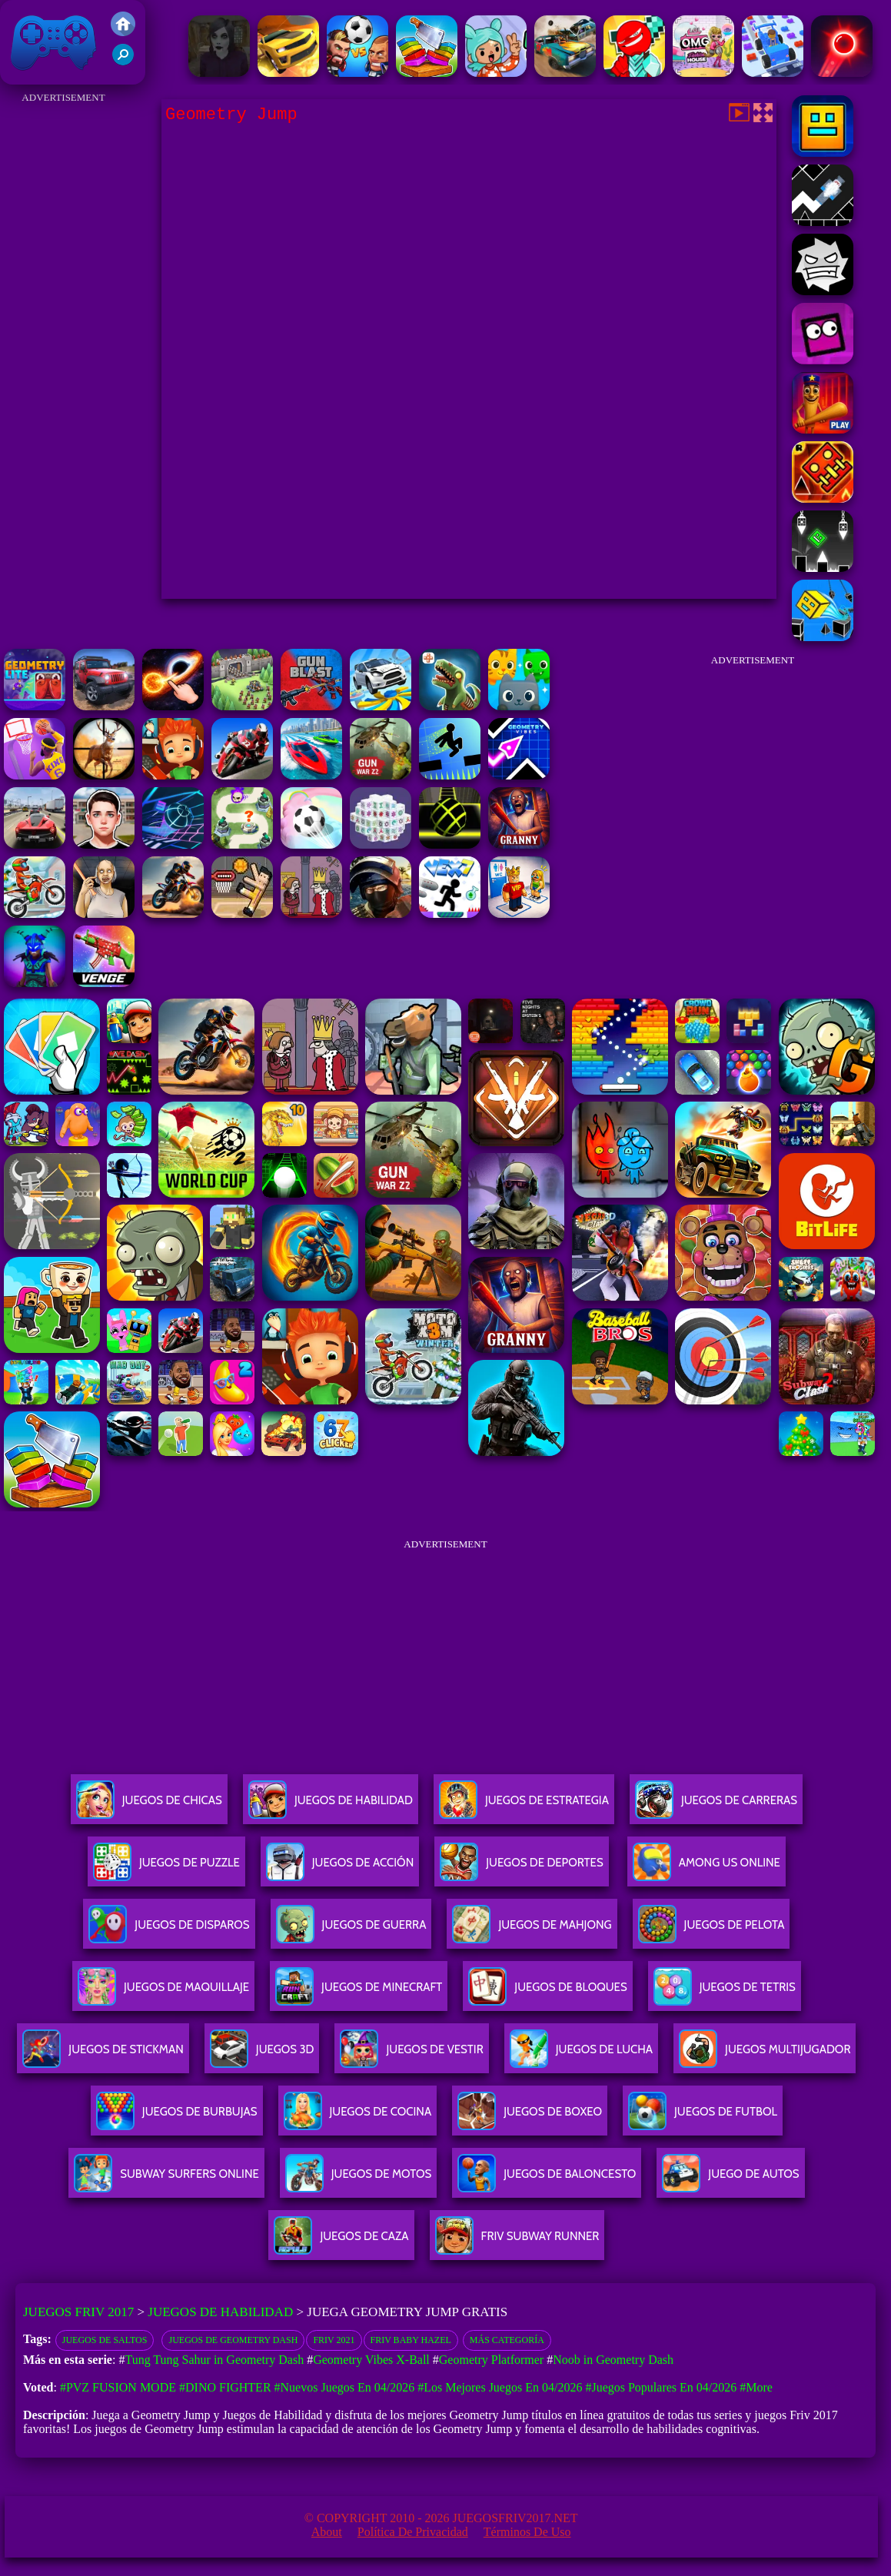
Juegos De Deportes (521, 1868)
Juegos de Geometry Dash (233, 2340)
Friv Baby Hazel (411, 2340)
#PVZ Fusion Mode (118, 2387)
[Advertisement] (63, 338)
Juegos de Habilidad (220, 2312)
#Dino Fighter (225, 2387)
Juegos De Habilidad (330, 1806)
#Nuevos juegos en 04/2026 (344, 2387)
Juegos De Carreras (716, 1806)
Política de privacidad (412, 2531)
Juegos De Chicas (149, 1806)
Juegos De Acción (340, 1868)
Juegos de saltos (105, 2340)
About (326, 2531)
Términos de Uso (527, 2531)
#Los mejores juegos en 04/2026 (499, 2387)
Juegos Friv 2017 (54, 42)
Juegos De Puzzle (166, 1868)
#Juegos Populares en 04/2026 (660, 2387)
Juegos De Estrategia (524, 1806)
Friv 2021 (333, 2340)
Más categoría (507, 2340)
